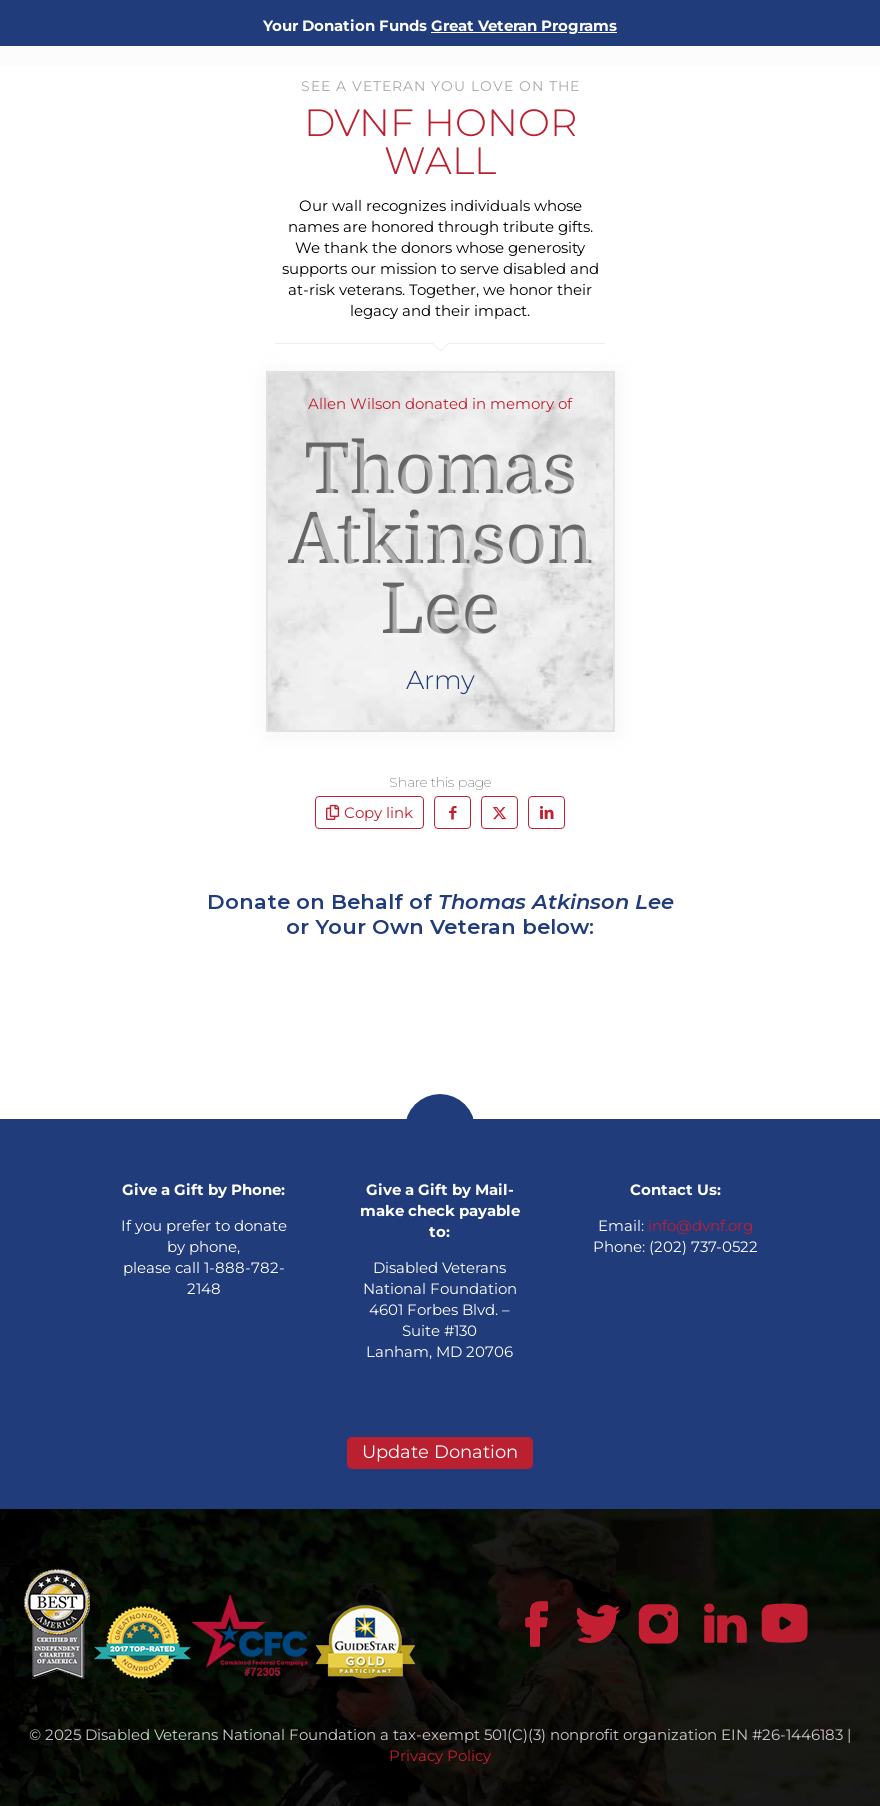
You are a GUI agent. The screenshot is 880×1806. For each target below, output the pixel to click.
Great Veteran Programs (524, 25)
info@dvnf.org (700, 1225)
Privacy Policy (440, 1755)
